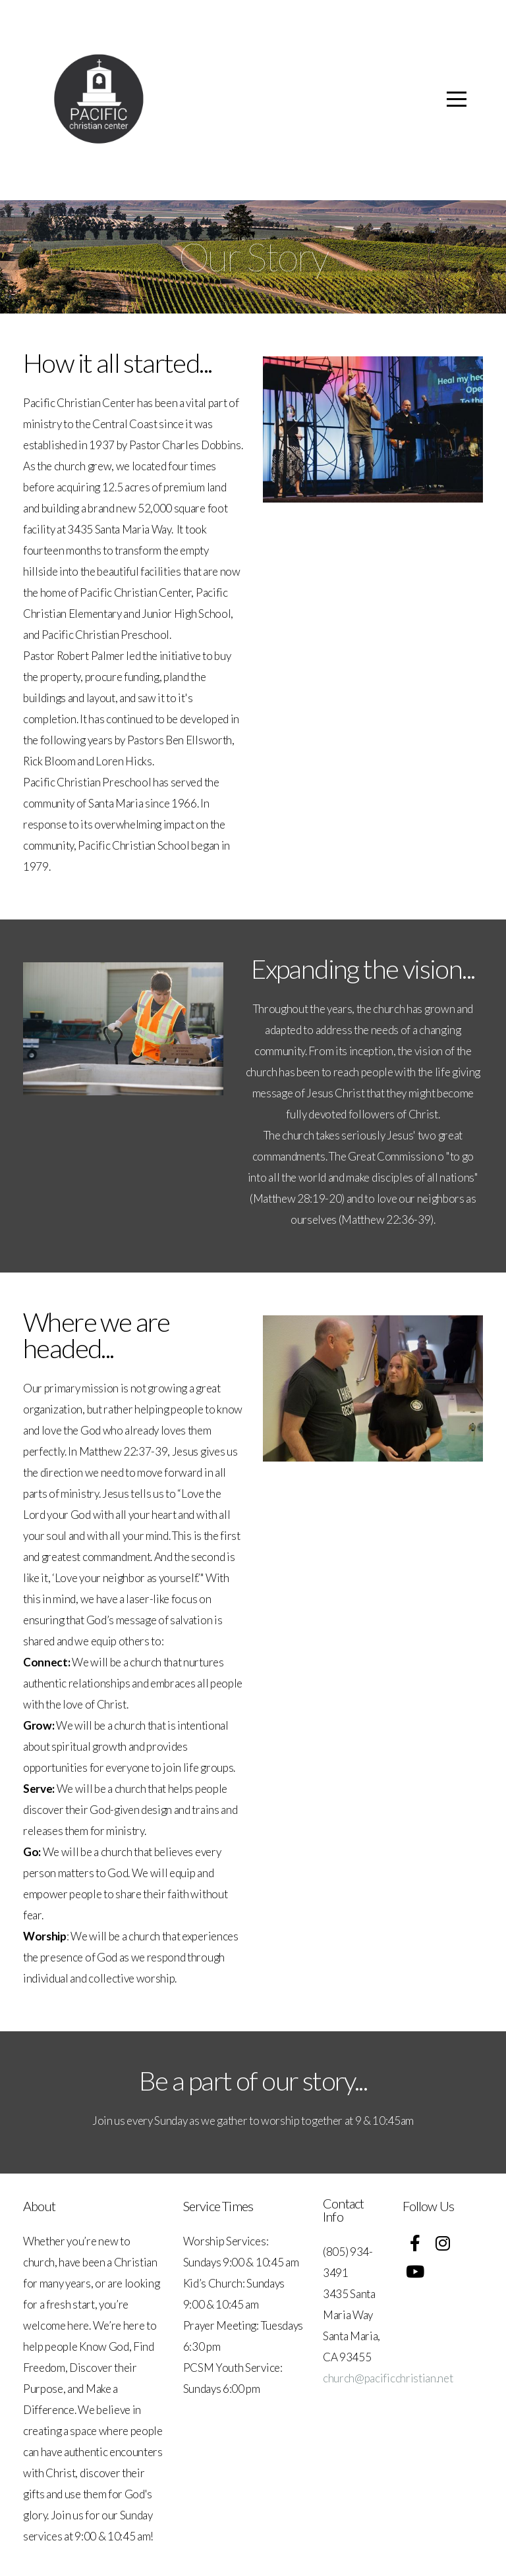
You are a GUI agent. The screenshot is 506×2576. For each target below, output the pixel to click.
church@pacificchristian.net (388, 2378)
